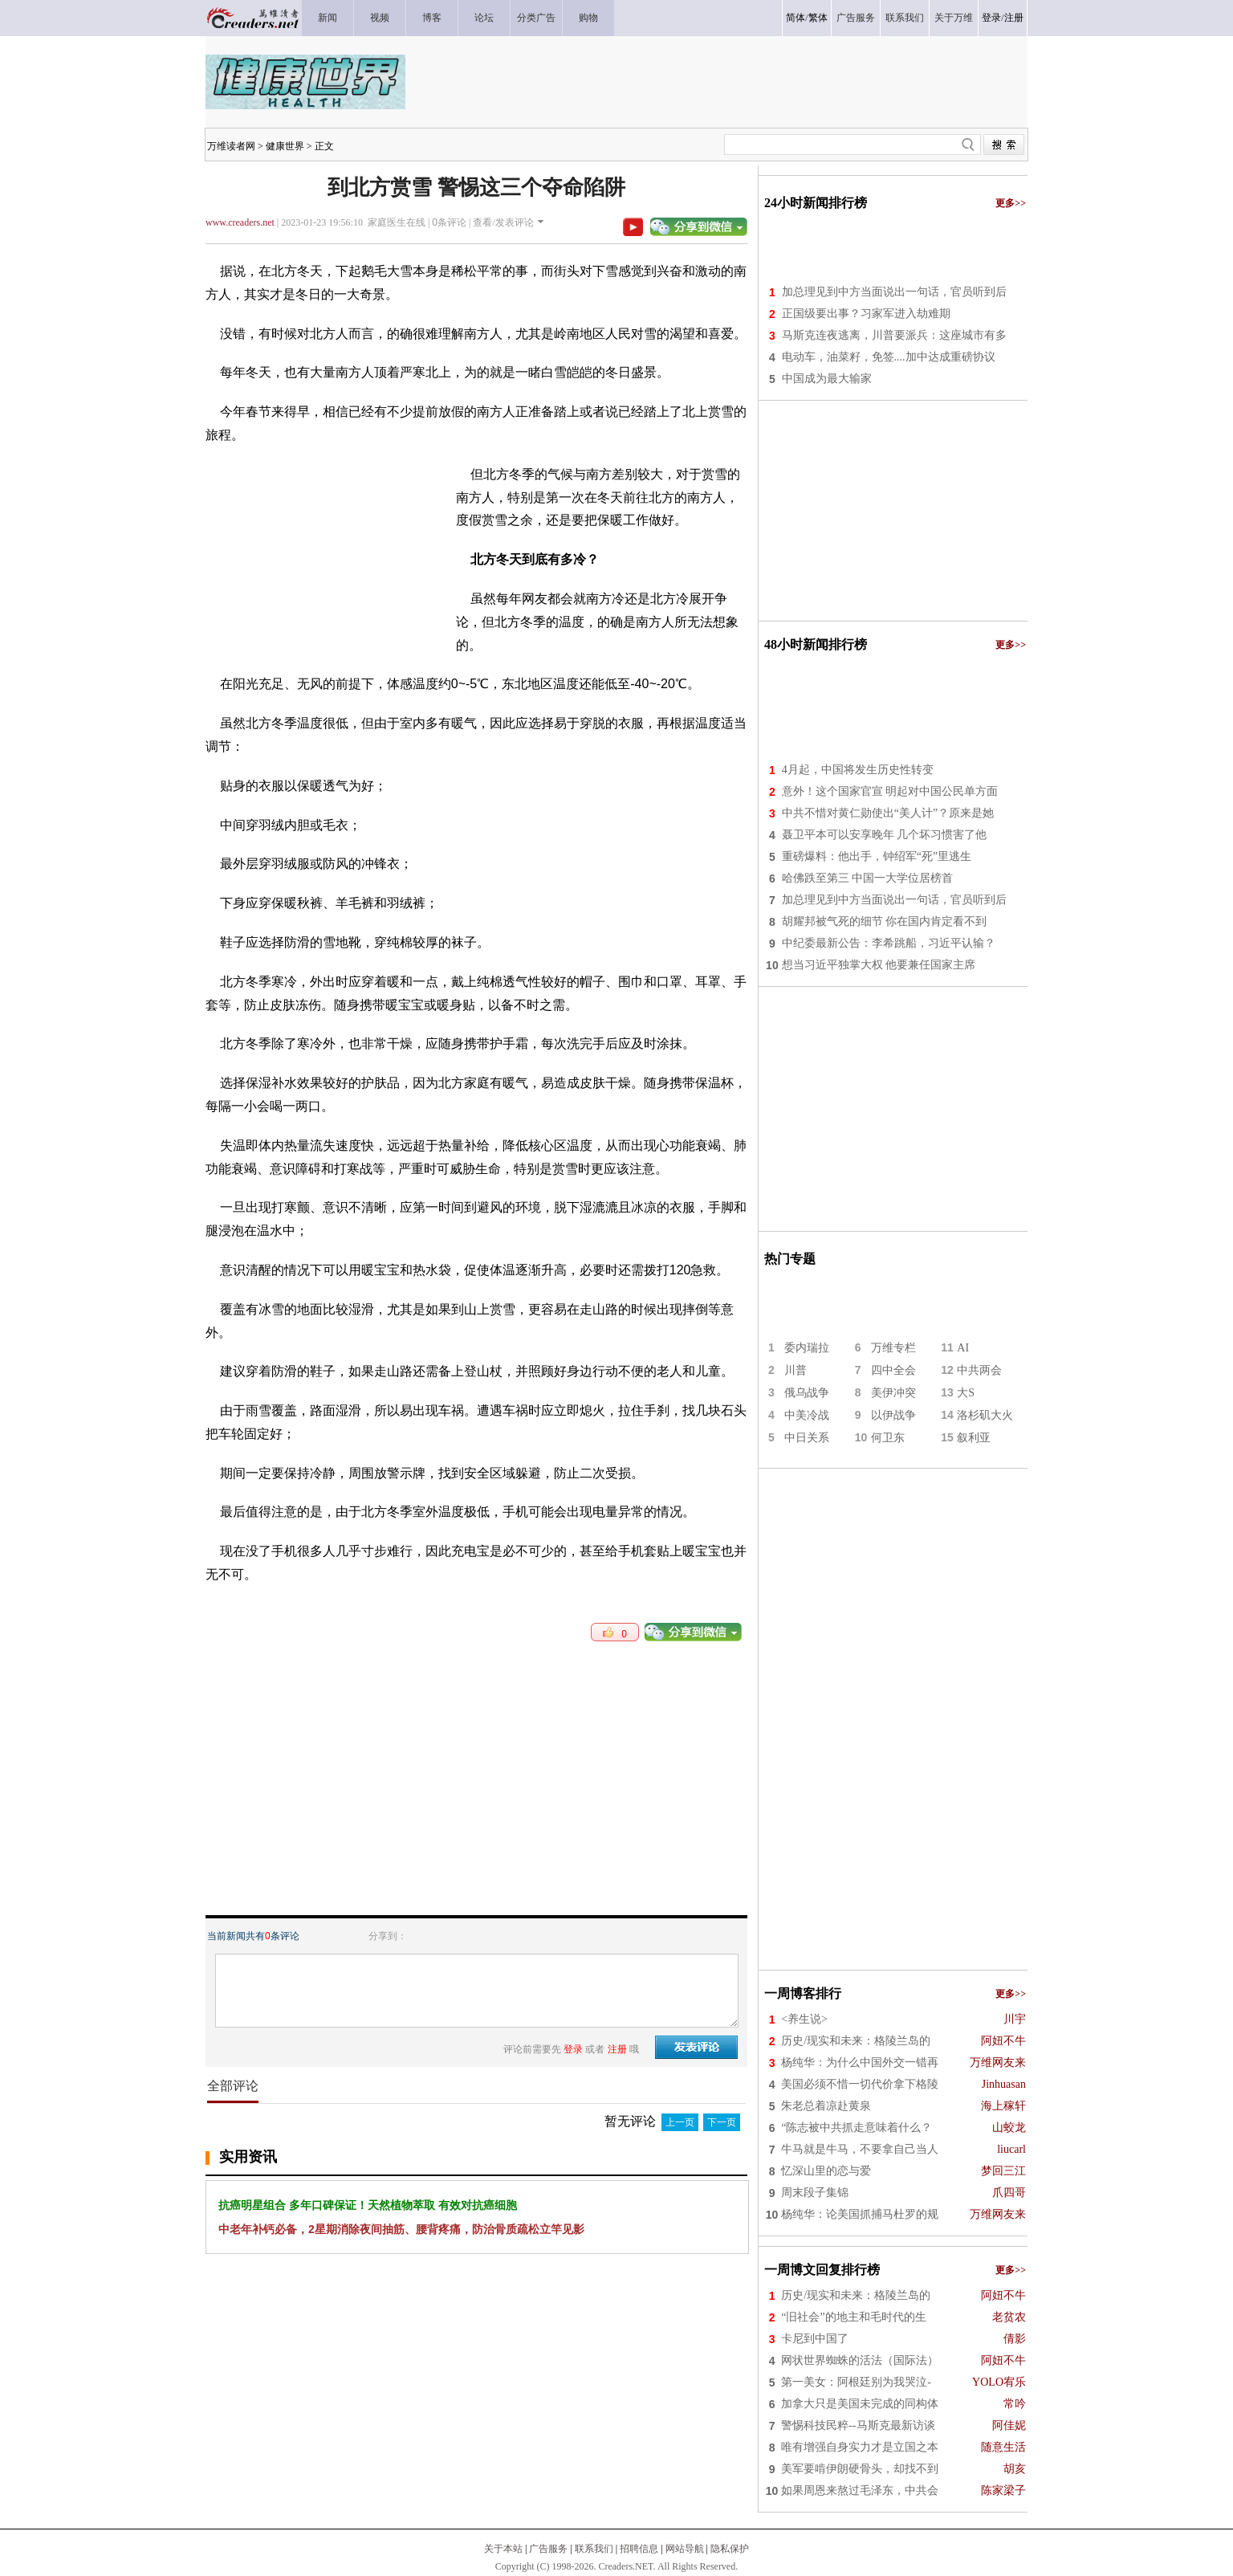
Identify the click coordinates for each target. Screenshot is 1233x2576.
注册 (1013, 17)
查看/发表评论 (503, 222)
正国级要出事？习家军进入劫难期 (866, 314)
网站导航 (684, 2548)
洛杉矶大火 (985, 1415)
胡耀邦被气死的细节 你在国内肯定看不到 (884, 921)
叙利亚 (974, 1438)
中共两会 (979, 1370)
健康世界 (285, 146)
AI (963, 1348)
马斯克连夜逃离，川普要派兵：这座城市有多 (894, 335)
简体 (795, 17)
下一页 (721, 2122)
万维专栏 (893, 1348)
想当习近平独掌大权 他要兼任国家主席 (879, 965)
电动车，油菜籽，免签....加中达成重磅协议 (888, 357)
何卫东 (888, 1438)
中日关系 (806, 1438)
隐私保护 (729, 2548)
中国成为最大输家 (827, 379)
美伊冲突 (893, 1393)
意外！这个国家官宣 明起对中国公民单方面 (890, 791)
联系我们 (594, 2548)
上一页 (679, 2122)
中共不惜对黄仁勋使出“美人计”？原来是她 (888, 813)
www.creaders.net (240, 222)
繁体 (818, 17)
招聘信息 (639, 2548)
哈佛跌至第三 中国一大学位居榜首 (868, 878)
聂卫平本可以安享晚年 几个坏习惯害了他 (884, 835)
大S (966, 1393)
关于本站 (503, 2548)
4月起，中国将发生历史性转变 (858, 770)
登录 (991, 17)
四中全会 (893, 1370)
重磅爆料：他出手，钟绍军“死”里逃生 (876, 856)
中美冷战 (806, 1415)
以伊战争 (893, 1415)
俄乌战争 (806, 1393)
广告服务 (548, 2548)
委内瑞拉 (806, 1348)
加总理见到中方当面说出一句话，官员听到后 (894, 292)
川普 (795, 1370)
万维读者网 (231, 146)
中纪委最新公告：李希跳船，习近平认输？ (888, 943)
